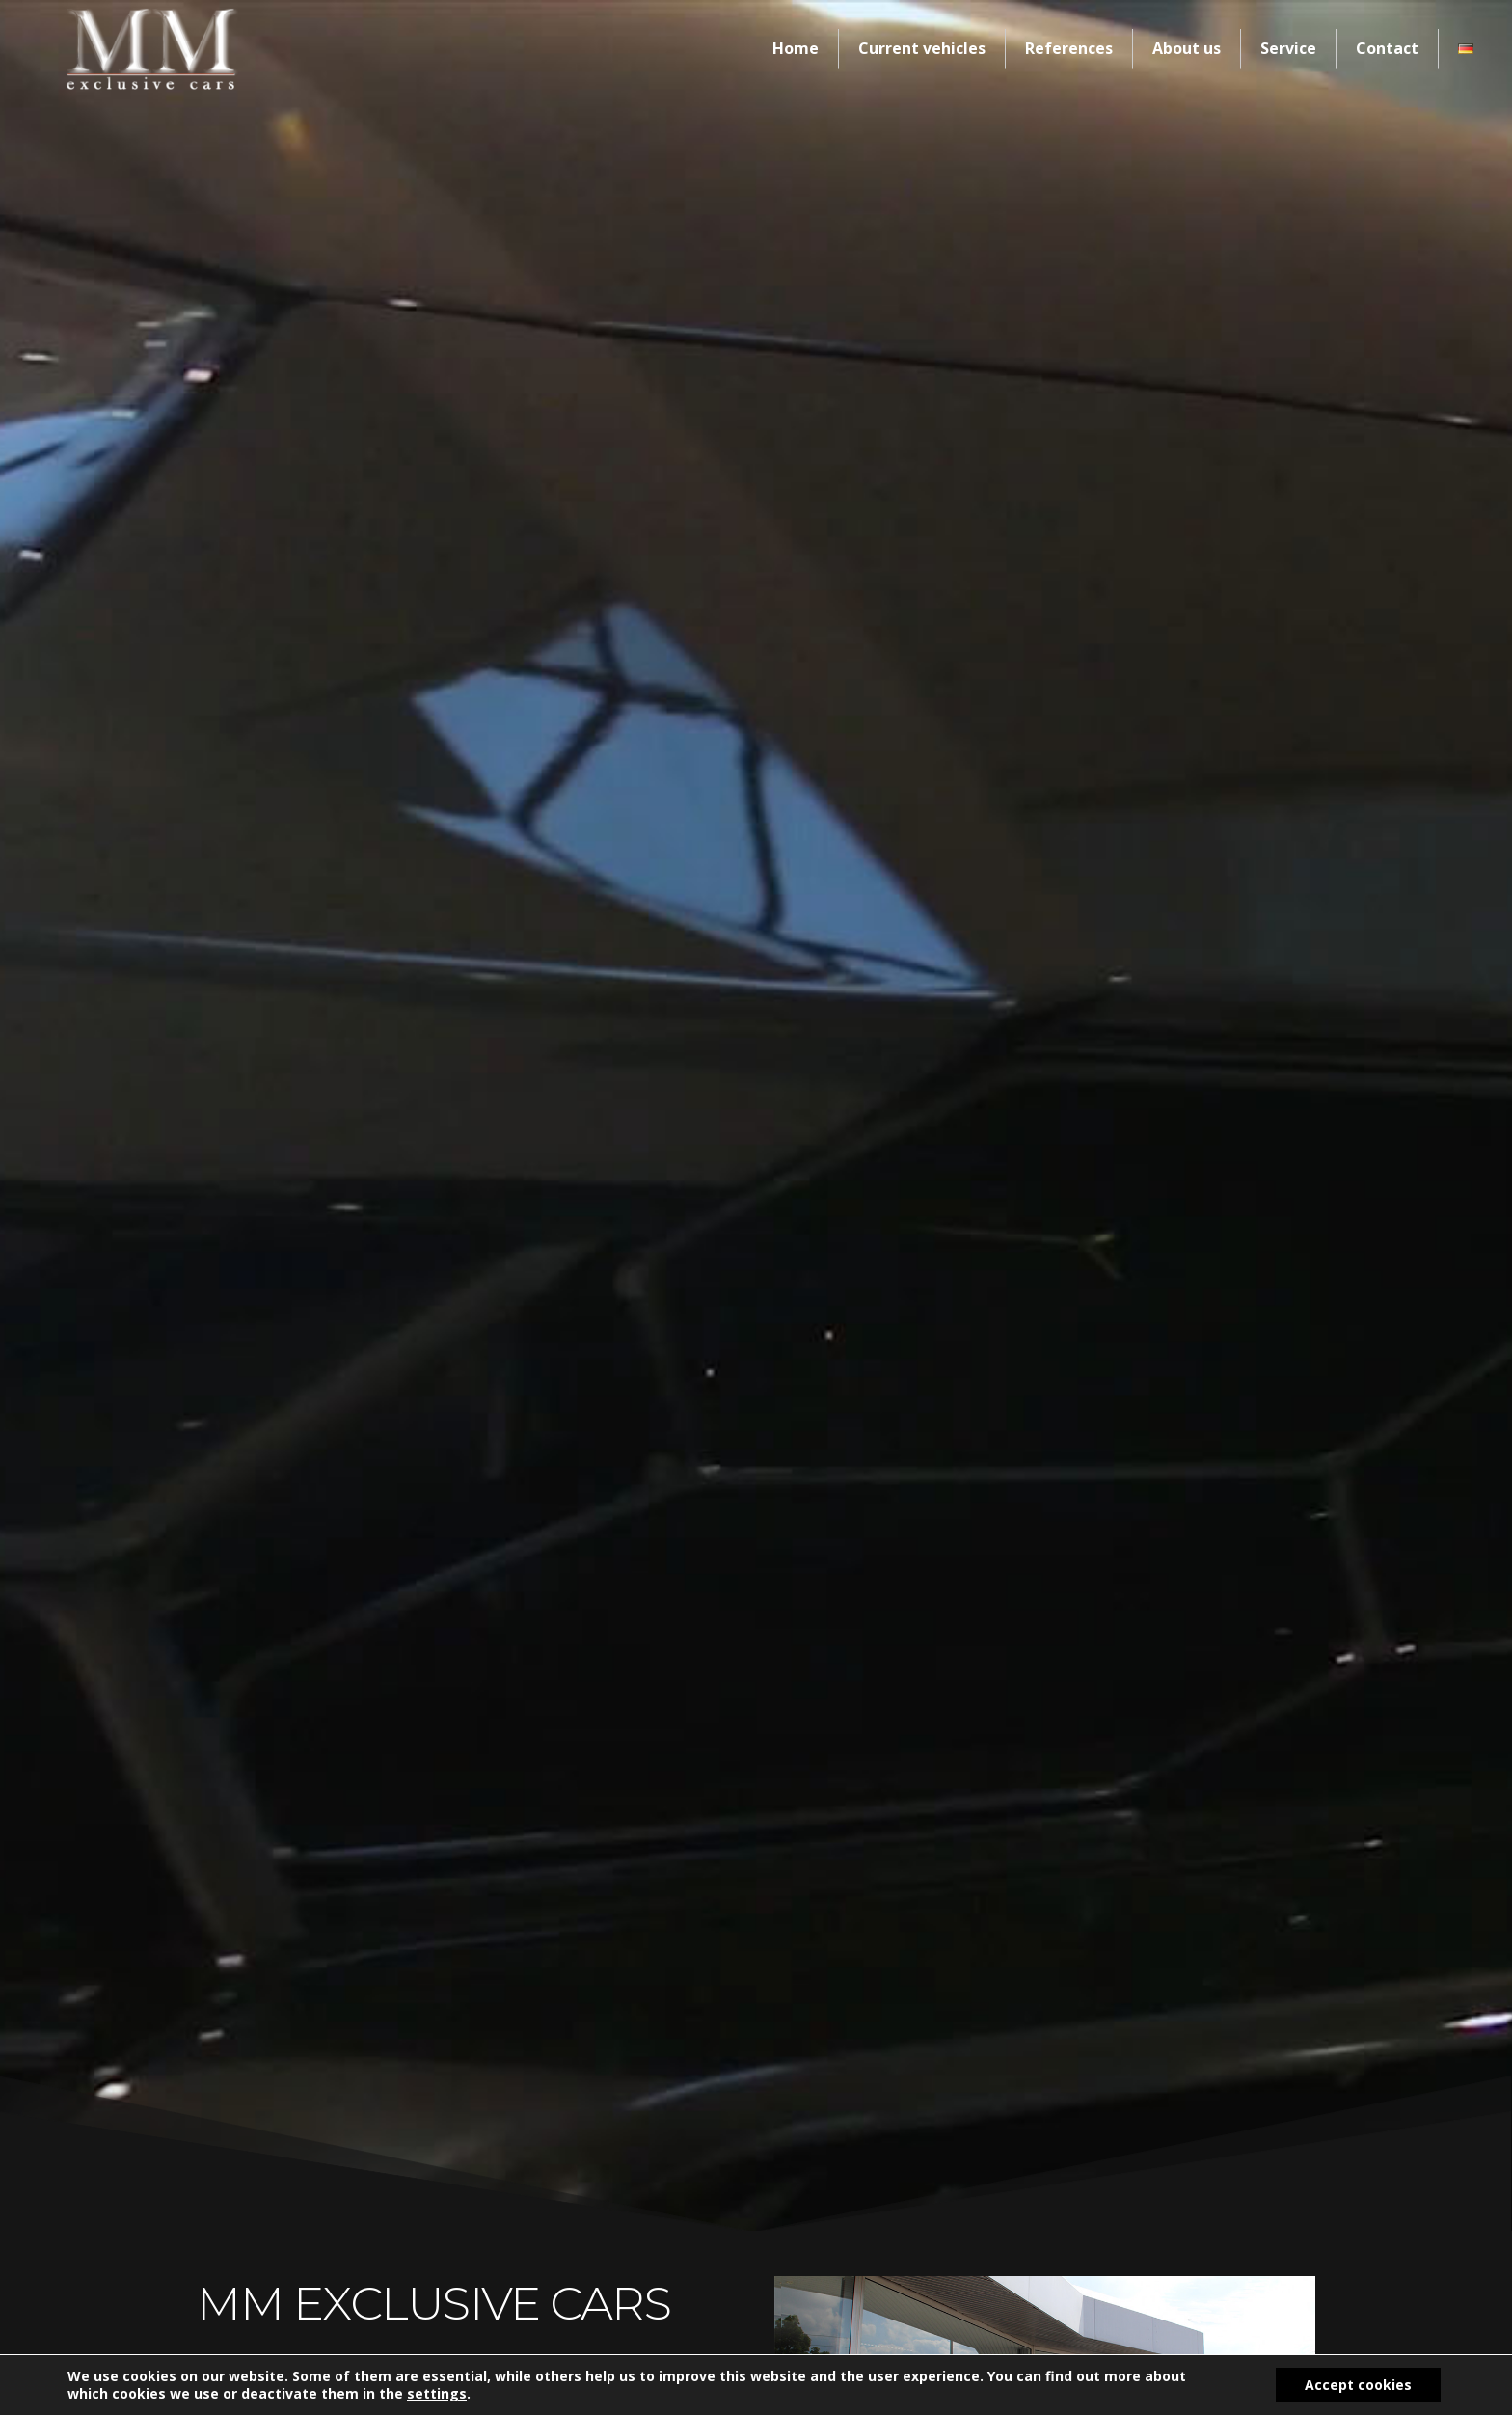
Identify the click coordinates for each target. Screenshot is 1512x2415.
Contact (1387, 48)
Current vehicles (922, 48)
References (1069, 48)
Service (1288, 48)
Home (795, 48)
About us (1186, 48)
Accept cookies (1358, 2384)
